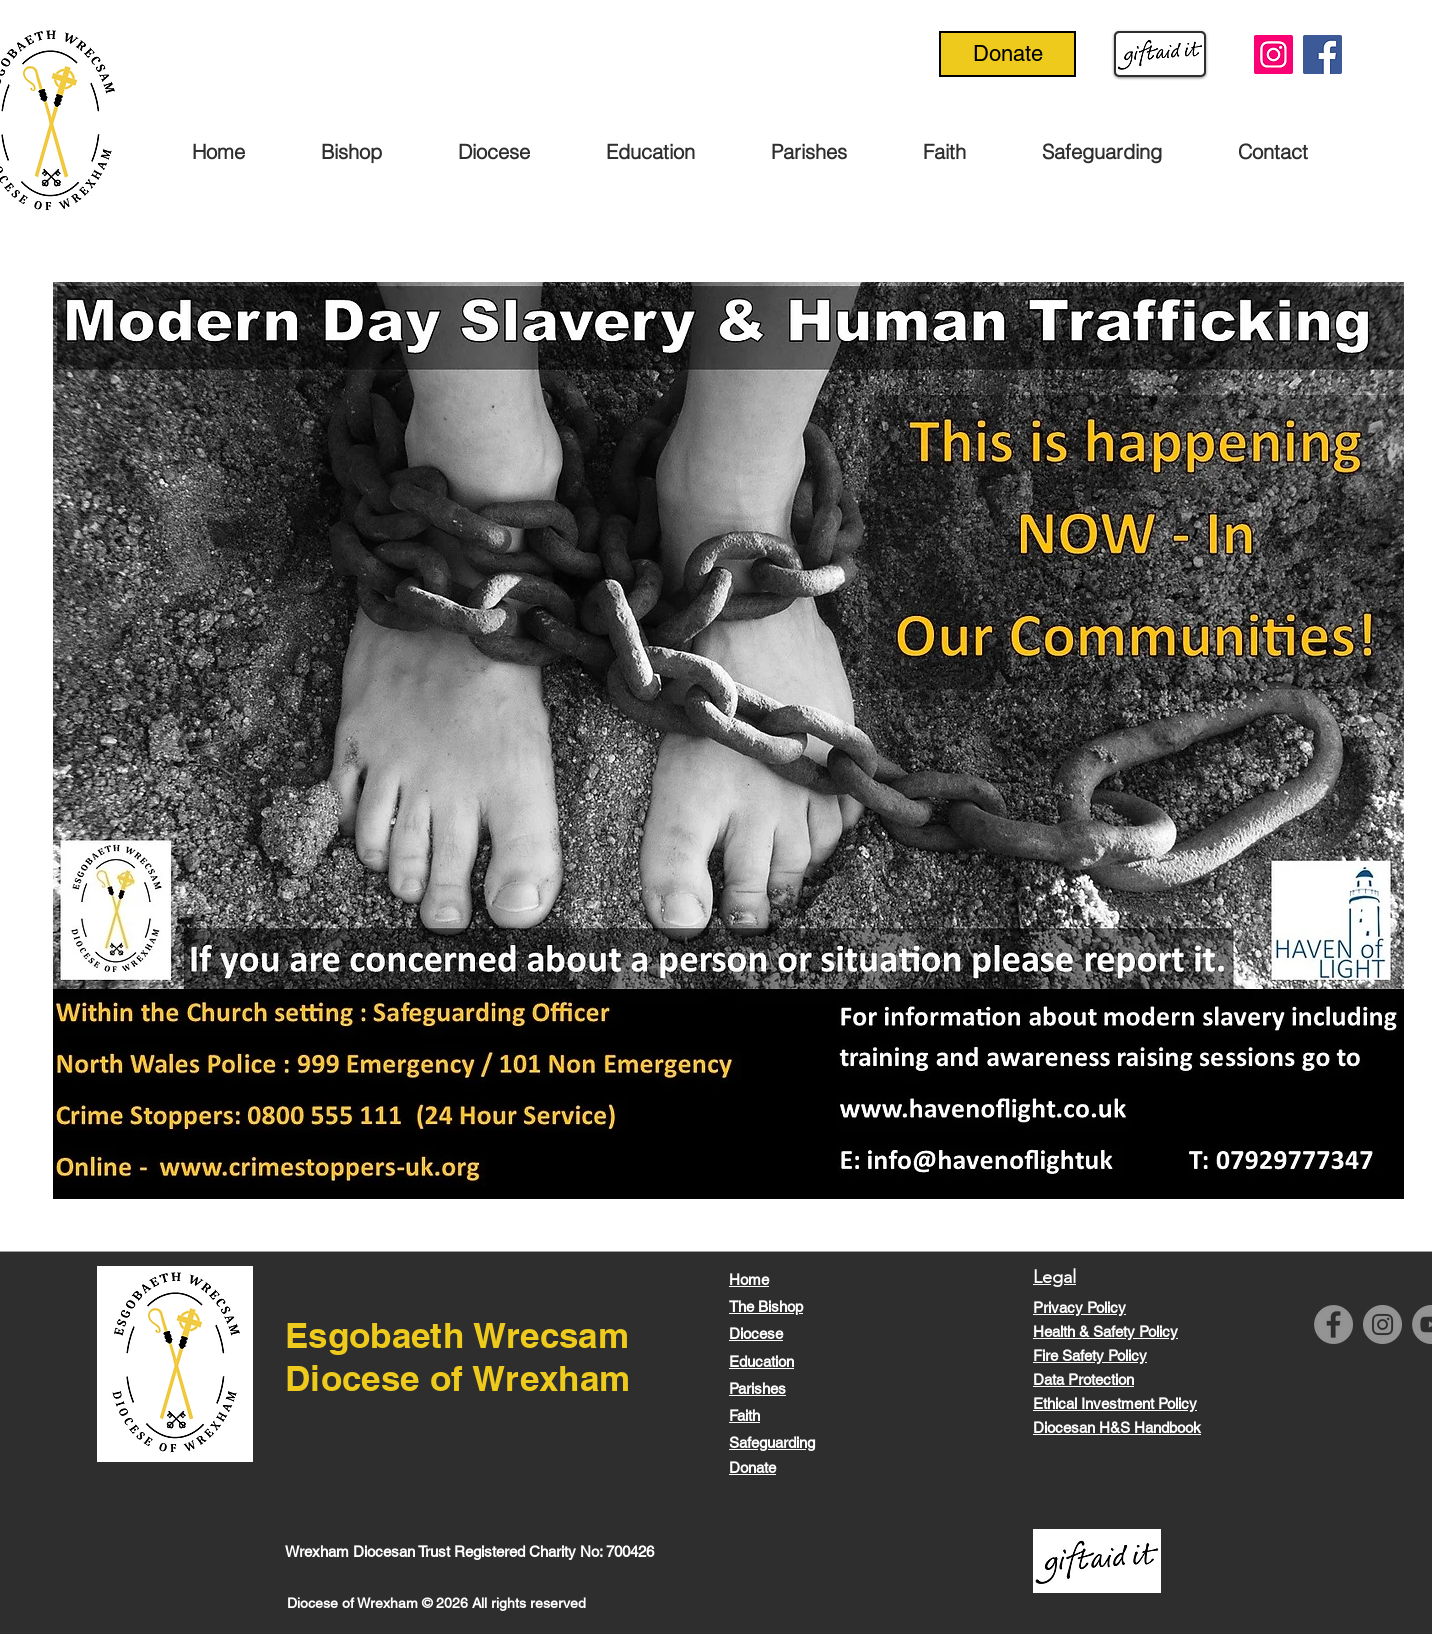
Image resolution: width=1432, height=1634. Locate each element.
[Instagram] (1273, 54)
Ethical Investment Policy (1115, 1403)
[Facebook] (1322, 54)
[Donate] (1007, 54)
